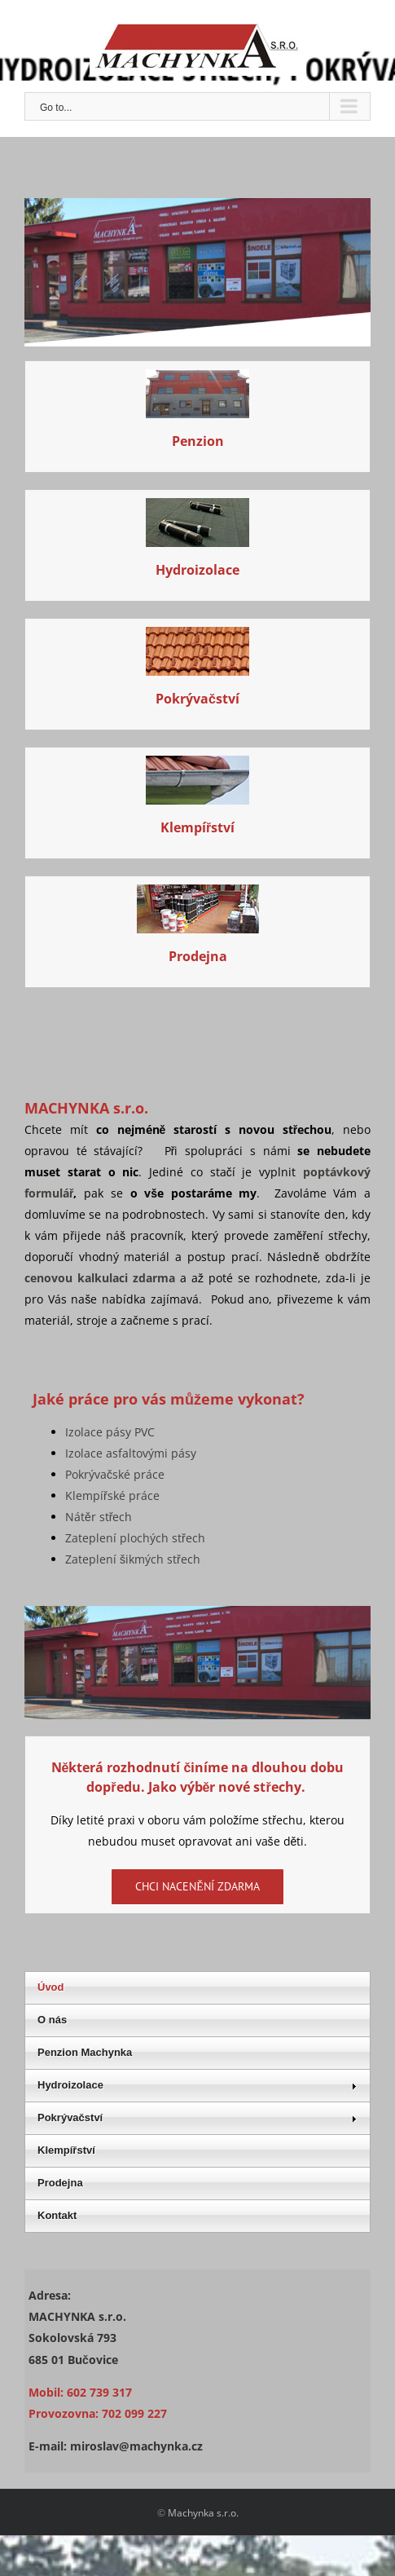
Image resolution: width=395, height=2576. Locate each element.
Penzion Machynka (84, 2052)
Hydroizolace (197, 570)
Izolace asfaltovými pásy (130, 1453)
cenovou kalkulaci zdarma (99, 1278)
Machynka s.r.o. (203, 2513)
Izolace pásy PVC (110, 1432)
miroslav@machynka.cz (136, 2446)
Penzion (198, 441)
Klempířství (197, 827)
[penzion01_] (197, 379)
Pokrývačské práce (115, 1474)
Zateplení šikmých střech (132, 1559)
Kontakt (57, 2215)
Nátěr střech (98, 1516)
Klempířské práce (112, 1495)
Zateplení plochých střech (135, 1538)
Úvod (50, 1987)
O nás (52, 2020)
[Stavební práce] (197, 508)
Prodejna (198, 956)
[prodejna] (198, 894)
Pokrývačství (197, 699)
